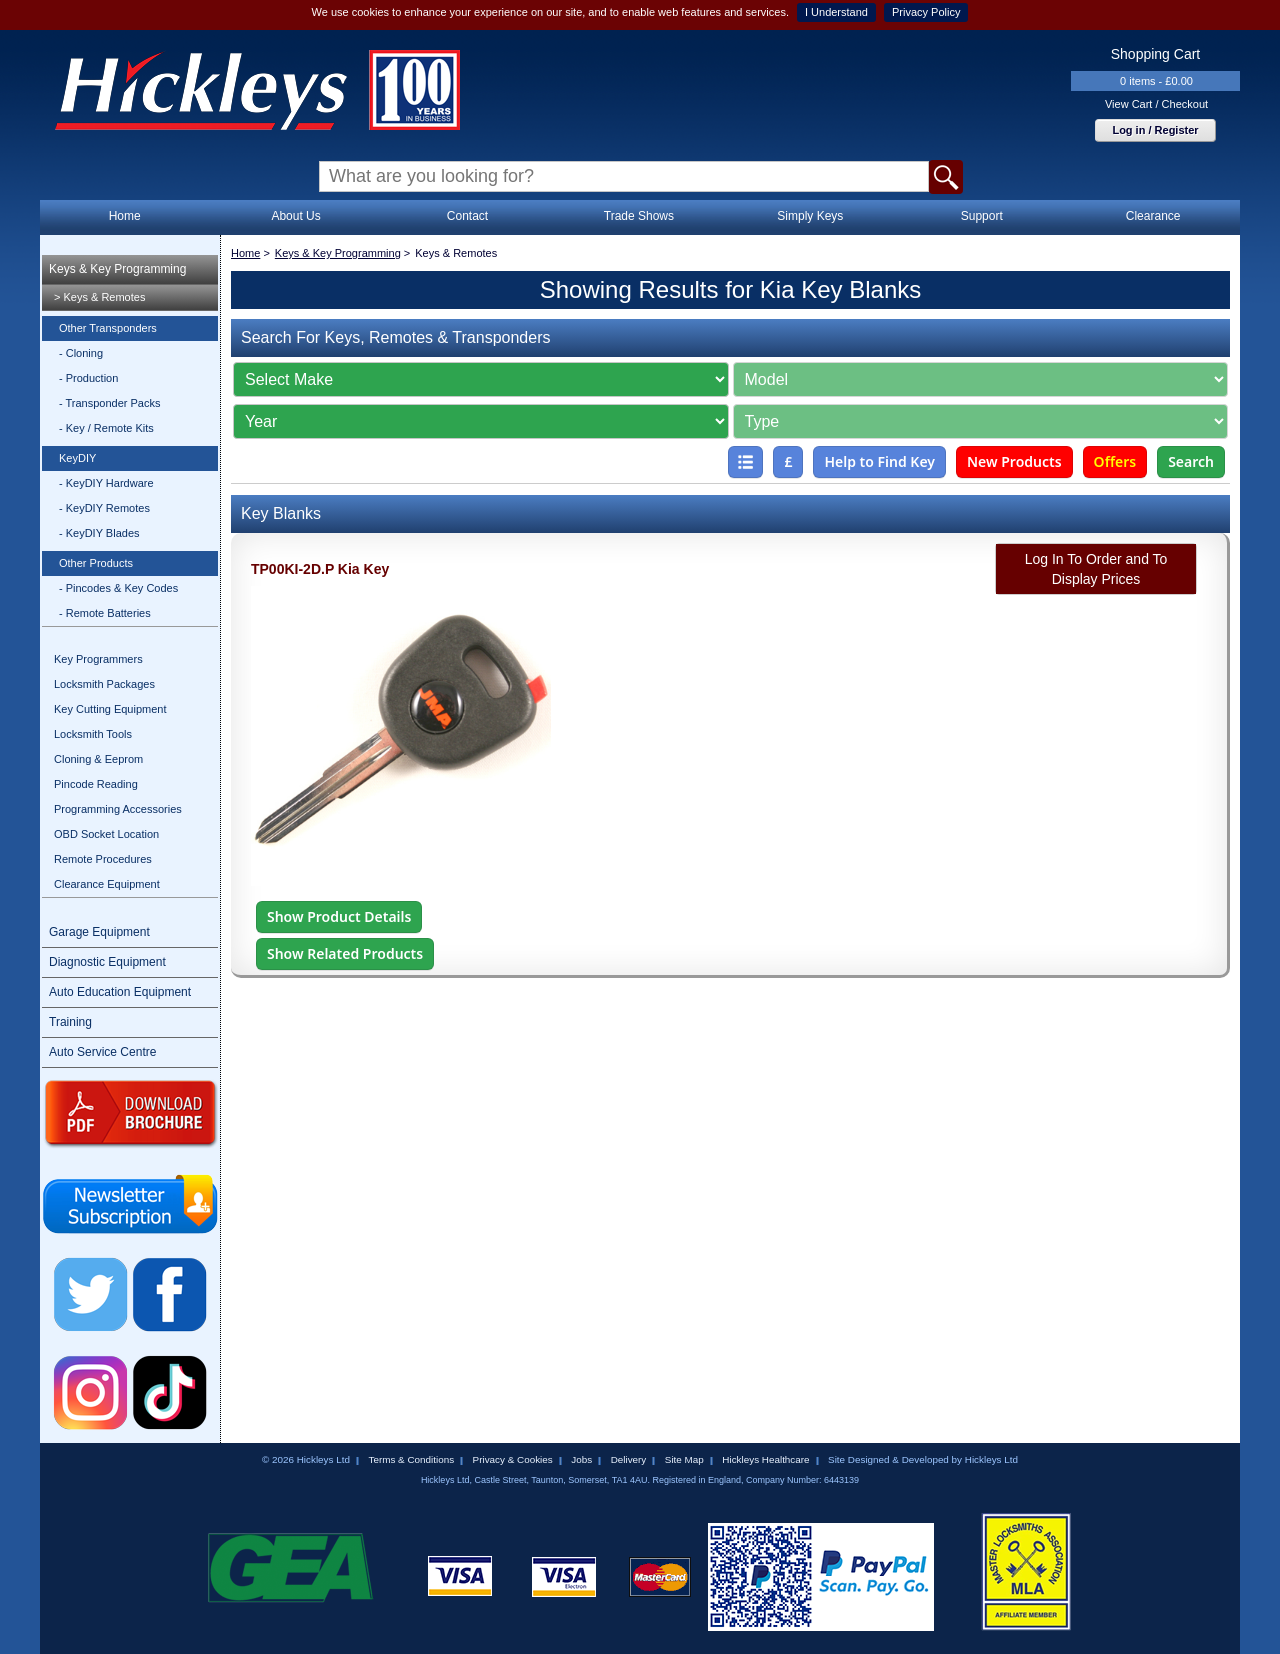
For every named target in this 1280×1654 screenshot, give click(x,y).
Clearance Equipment (107, 884)
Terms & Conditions (411, 1459)
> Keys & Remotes (99, 297)
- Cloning (81, 353)
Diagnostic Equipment (107, 962)
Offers (1115, 461)
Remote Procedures (103, 859)
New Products (1014, 461)
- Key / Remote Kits (106, 428)
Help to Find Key (879, 461)
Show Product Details (339, 916)
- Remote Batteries (105, 613)
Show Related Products (345, 953)
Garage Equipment (99, 932)
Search (1191, 461)
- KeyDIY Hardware (106, 483)
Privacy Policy (926, 12)
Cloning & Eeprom (98, 759)
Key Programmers (98, 659)
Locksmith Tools (93, 734)
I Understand (836, 12)
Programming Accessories (118, 809)
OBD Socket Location (106, 834)
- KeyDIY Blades (99, 533)
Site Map (684, 1459)
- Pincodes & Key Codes (118, 588)
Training (70, 1022)
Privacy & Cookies (513, 1459)
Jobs (581, 1459)
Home (125, 216)
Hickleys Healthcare (765, 1459)
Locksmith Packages (104, 684)
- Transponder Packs (110, 403)
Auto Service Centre (102, 1052)
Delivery (629, 1459)
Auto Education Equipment (120, 992)
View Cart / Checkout (1156, 104)
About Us (295, 216)
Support (982, 216)
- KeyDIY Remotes (104, 508)
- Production (88, 378)
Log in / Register (1155, 130)
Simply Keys (810, 216)
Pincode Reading (96, 784)
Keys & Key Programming (117, 269)
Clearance (1153, 216)
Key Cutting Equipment (110, 709)
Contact (467, 216)
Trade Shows (639, 216)
